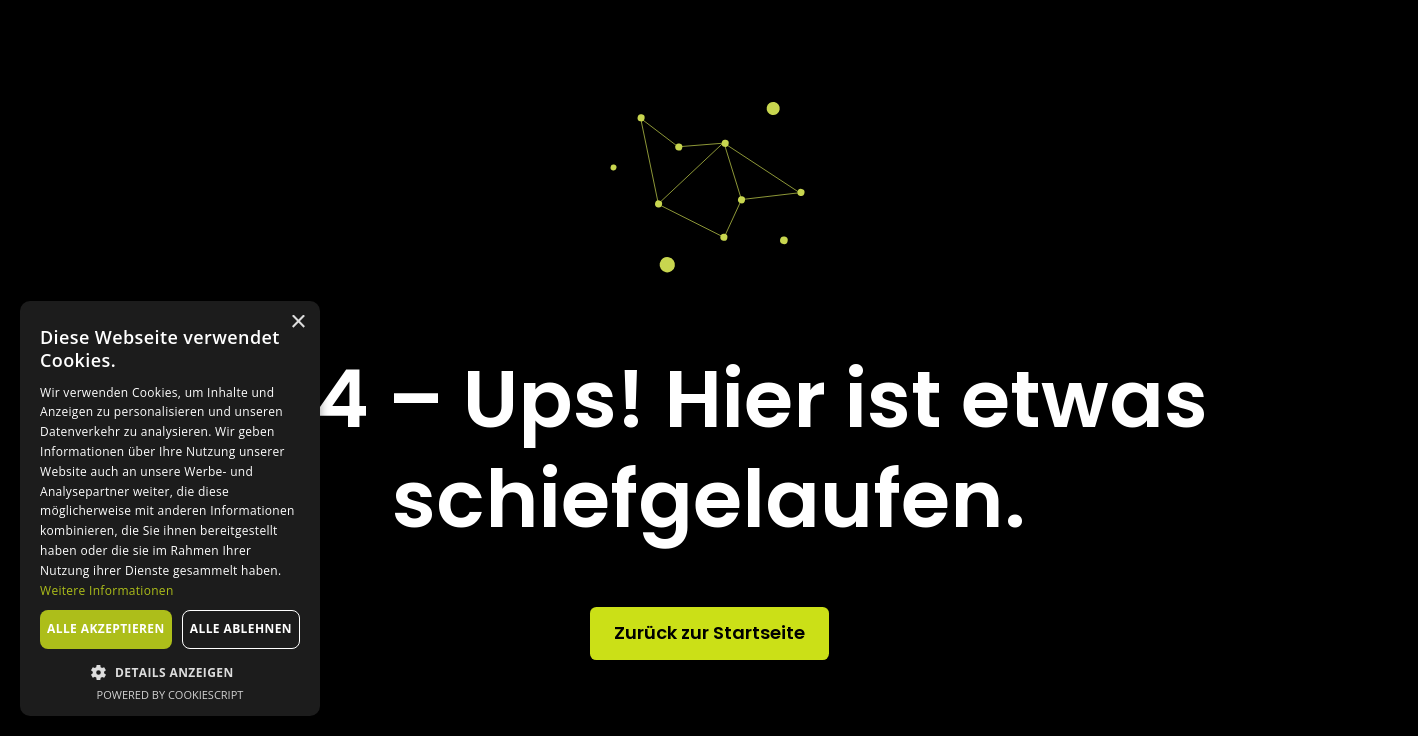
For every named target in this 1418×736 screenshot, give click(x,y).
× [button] (297, 322)
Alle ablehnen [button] (241, 628)
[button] (170, 672)
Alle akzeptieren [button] (106, 628)
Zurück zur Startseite (709, 632)
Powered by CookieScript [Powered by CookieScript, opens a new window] (170, 694)
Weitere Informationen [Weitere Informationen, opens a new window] (107, 590)
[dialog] (170, 508)
